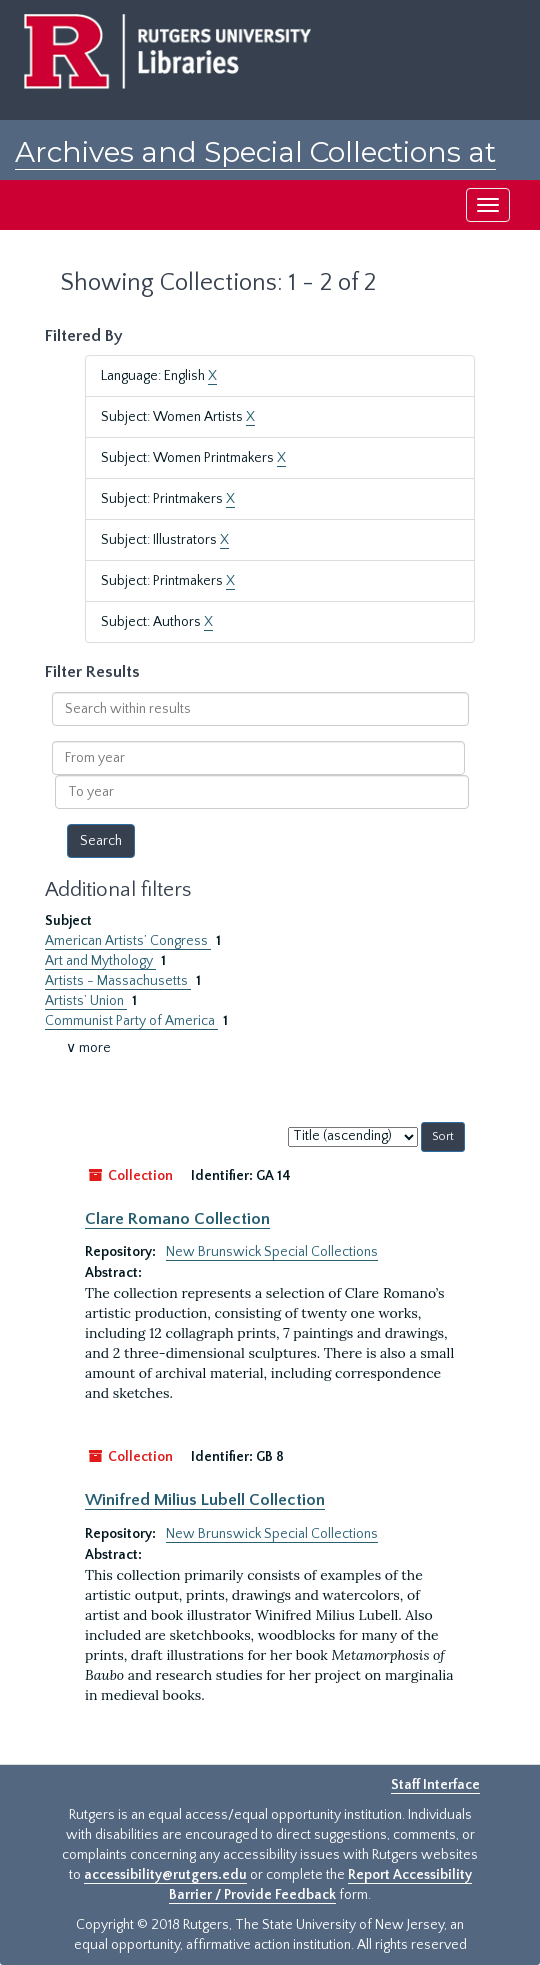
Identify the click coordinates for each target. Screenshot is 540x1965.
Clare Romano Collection (177, 1219)
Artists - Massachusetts (118, 981)
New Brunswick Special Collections (272, 1252)
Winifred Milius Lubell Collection (205, 1500)
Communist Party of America (131, 1021)
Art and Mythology (100, 961)
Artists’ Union (86, 1001)
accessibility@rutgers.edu (165, 1875)
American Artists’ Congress (128, 941)
